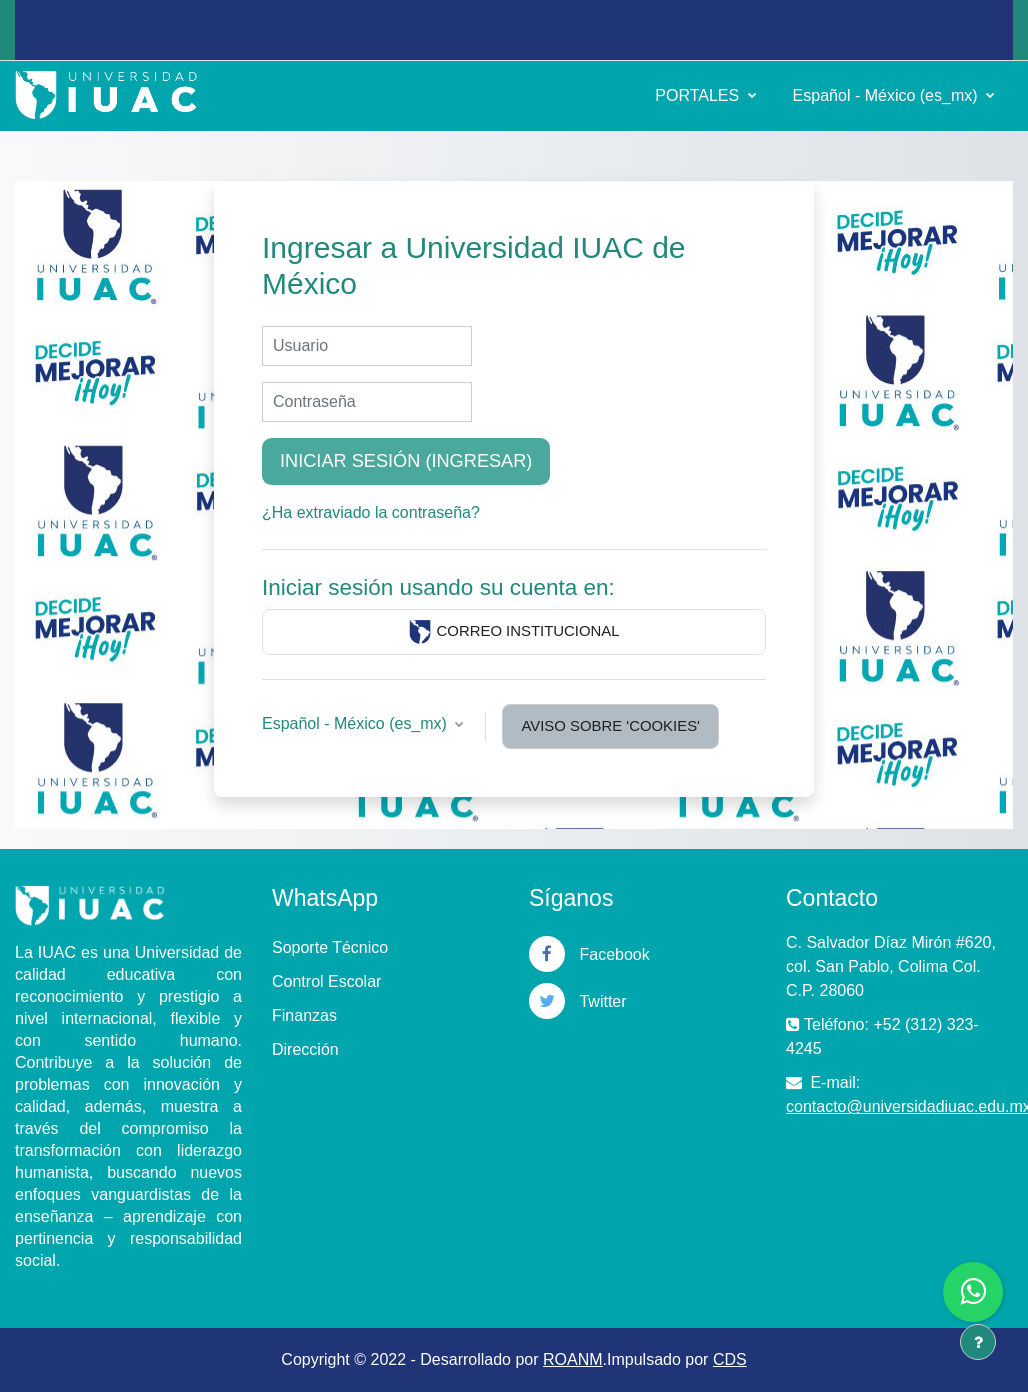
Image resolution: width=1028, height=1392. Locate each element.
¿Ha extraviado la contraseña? (371, 512)
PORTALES (699, 95)
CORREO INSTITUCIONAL (513, 632)
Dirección (305, 1049)
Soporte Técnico (330, 947)
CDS (730, 1359)
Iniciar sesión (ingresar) (406, 461)
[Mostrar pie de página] (978, 1342)
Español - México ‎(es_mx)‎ (887, 95)
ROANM (573, 1359)
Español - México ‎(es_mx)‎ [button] (356, 723)
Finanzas (304, 1015)
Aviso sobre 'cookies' (610, 725)
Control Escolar (326, 981)
